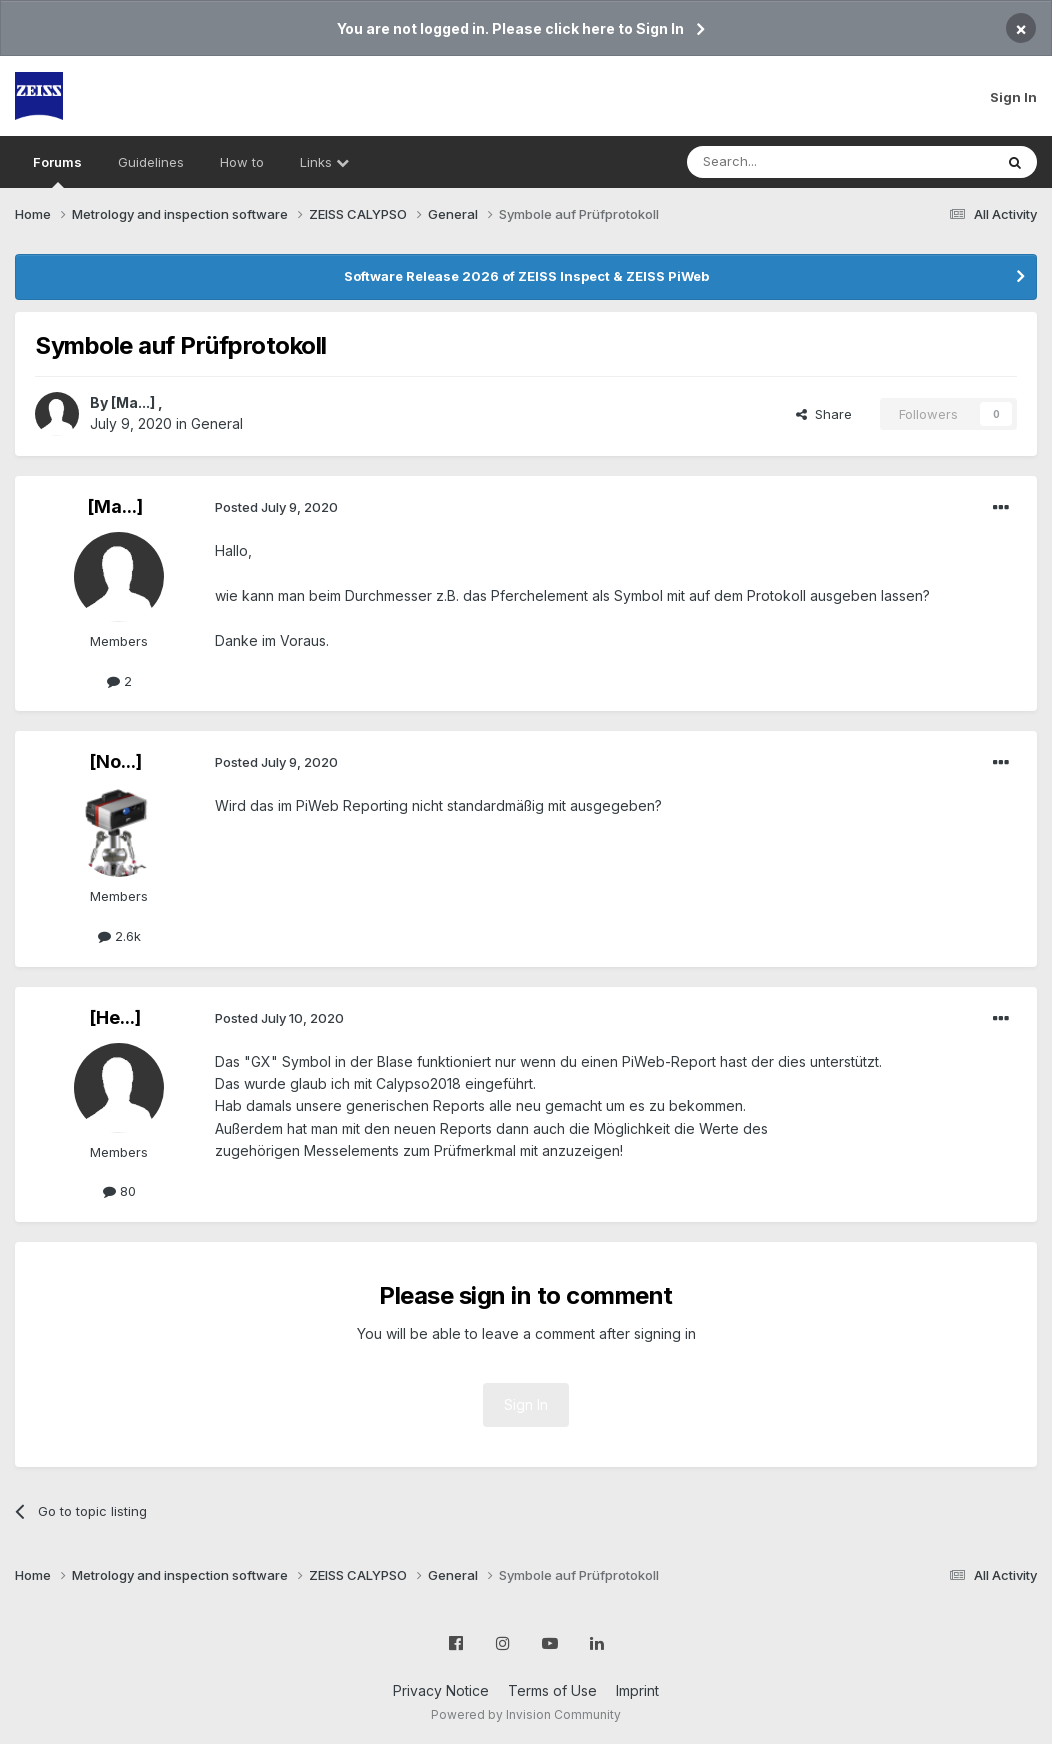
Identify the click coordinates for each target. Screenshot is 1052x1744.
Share (824, 414)
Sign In (1013, 97)
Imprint (637, 1690)
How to (242, 162)
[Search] (789, 162)
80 (119, 1191)
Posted (276, 507)
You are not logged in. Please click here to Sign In (510, 28)
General (217, 423)
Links (324, 162)
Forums (57, 171)
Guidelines (151, 162)
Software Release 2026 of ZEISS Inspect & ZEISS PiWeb (526, 276)
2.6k (119, 936)
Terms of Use (552, 1690)
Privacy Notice (441, 1690)
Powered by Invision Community (526, 1714)
